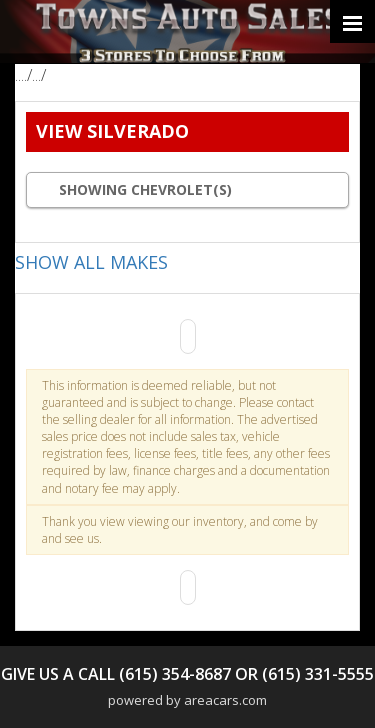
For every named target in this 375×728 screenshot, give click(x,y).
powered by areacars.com (187, 700)
